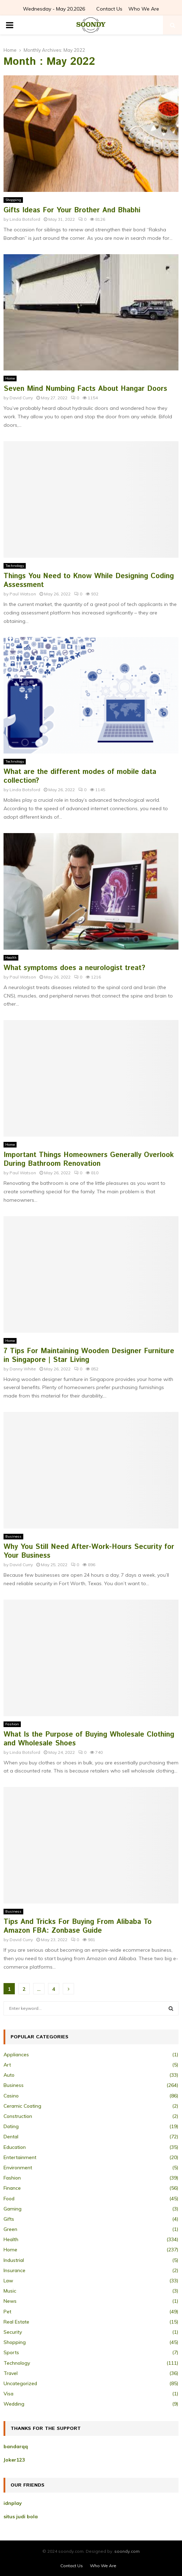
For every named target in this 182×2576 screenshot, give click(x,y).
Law (8, 2280)
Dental (11, 2136)
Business (13, 1536)
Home (10, 378)
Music (10, 2291)
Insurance (14, 2270)
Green (10, 2229)
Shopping (13, 200)
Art (7, 2065)
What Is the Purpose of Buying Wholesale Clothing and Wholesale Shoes (89, 1739)
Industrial (14, 2260)
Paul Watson (23, 593)
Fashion (12, 1724)
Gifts (9, 2219)
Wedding (14, 2404)
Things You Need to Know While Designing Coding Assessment (89, 580)
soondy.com (127, 2551)
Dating (11, 2126)
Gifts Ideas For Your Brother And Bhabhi (72, 210)
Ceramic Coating (22, 2106)
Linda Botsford (25, 219)
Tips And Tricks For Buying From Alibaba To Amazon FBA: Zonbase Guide (78, 1926)
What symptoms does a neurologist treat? (74, 968)
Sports (11, 2352)
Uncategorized (20, 2383)
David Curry (21, 397)
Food (9, 2198)
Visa (8, 2393)
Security (13, 2332)
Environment (18, 2167)
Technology (14, 565)
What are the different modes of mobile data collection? (80, 776)
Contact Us (109, 9)
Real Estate (16, 2322)
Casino (11, 2096)
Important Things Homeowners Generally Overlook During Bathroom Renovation (89, 1159)
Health (11, 957)
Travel (11, 2373)
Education (15, 2147)
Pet (7, 2311)
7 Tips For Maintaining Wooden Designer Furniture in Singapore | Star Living (89, 1355)
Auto (9, 2075)
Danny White (23, 1368)
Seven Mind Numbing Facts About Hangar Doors (85, 389)
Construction (18, 2116)
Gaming (13, 2209)
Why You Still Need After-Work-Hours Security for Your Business (89, 1551)
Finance (12, 2188)
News (10, 2301)
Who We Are (143, 9)
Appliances (16, 2054)
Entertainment (20, 2157)
